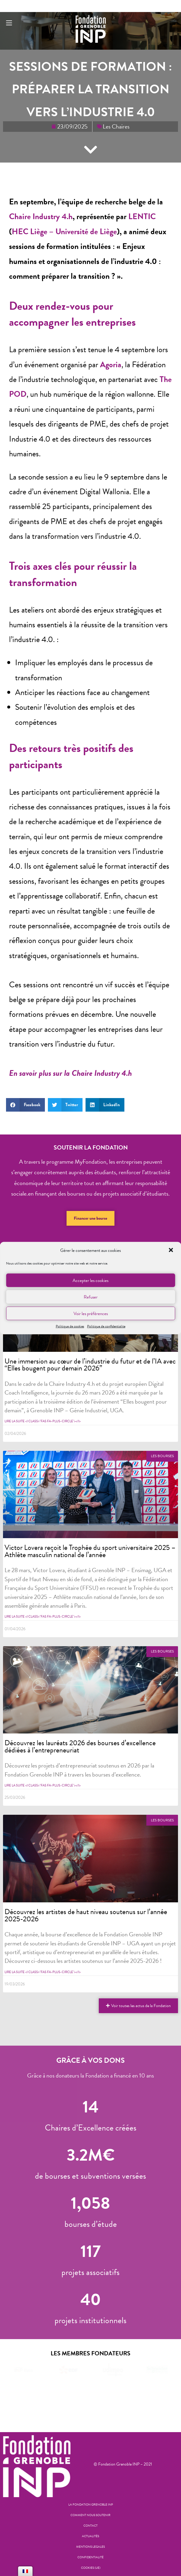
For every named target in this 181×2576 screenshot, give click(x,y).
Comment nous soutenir (90, 2515)
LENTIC (142, 216)
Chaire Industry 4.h (41, 216)
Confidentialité (90, 2557)
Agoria (110, 364)
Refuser (91, 1296)
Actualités (90, 2536)
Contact (90, 2525)
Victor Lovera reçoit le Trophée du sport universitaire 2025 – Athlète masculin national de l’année (90, 1551)
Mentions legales (90, 2546)
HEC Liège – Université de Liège (64, 231)
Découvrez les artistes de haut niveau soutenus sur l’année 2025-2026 (86, 1915)
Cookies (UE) (90, 2567)
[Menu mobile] (9, 23)
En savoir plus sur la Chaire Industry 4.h (70, 1073)
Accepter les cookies (90, 1280)
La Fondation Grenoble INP (90, 2504)
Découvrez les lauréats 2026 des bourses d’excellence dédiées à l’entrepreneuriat (80, 1746)
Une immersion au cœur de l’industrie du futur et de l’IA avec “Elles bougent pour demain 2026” (90, 1365)
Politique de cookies (70, 1326)
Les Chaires (116, 126)
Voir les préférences (90, 1313)
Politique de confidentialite (106, 1326)
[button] (171, 1250)
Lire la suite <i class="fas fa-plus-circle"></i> (43, 1421)
